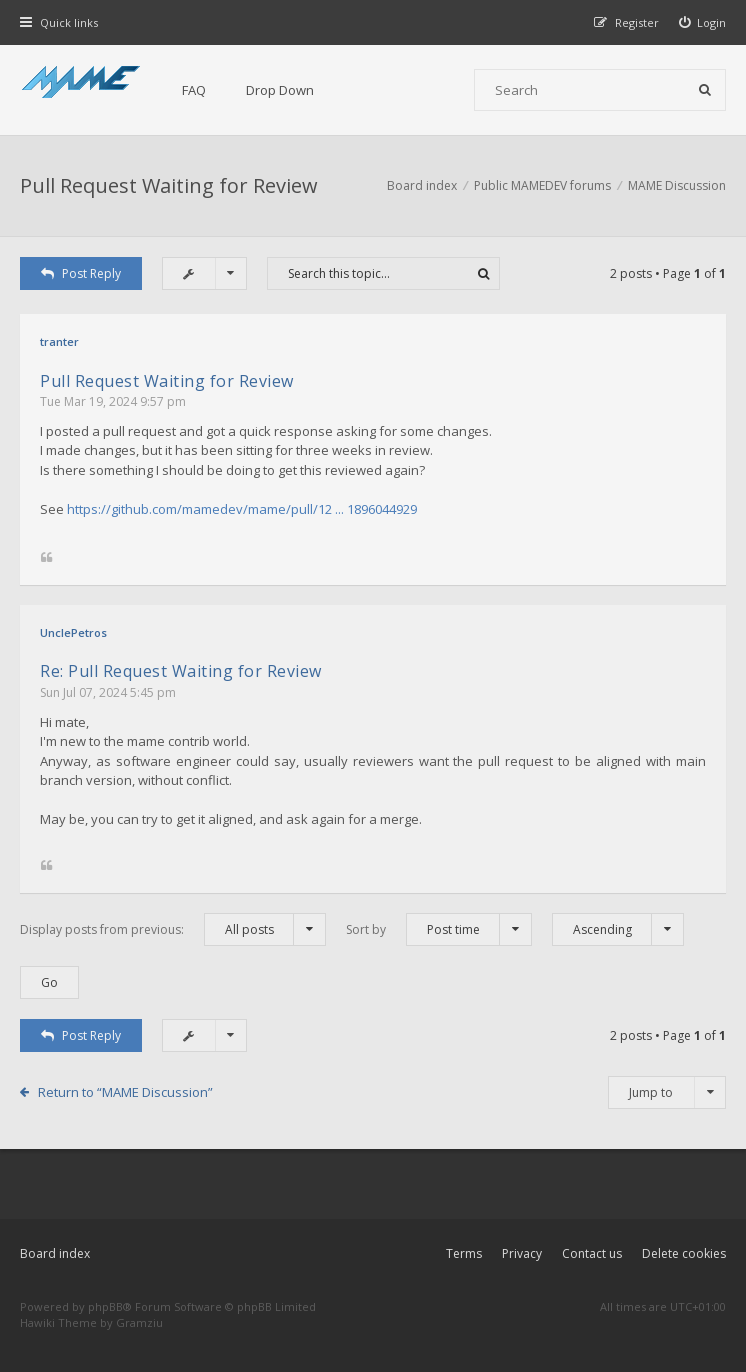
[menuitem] (703, 22)
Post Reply (81, 273)
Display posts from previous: (173, 929)
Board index (55, 1253)
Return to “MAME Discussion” (125, 1092)
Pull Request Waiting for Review (169, 185)
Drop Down (280, 90)
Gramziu (139, 1322)
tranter (59, 341)
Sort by (439, 929)
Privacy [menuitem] (522, 1253)
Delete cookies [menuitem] (684, 1253)
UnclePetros (73, 632)
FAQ (194, 90)
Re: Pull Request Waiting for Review (181, 671)
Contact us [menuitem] (592, 1253)
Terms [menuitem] (464, 1253)
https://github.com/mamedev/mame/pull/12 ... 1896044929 (242, 509)
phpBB (105, 1306)
